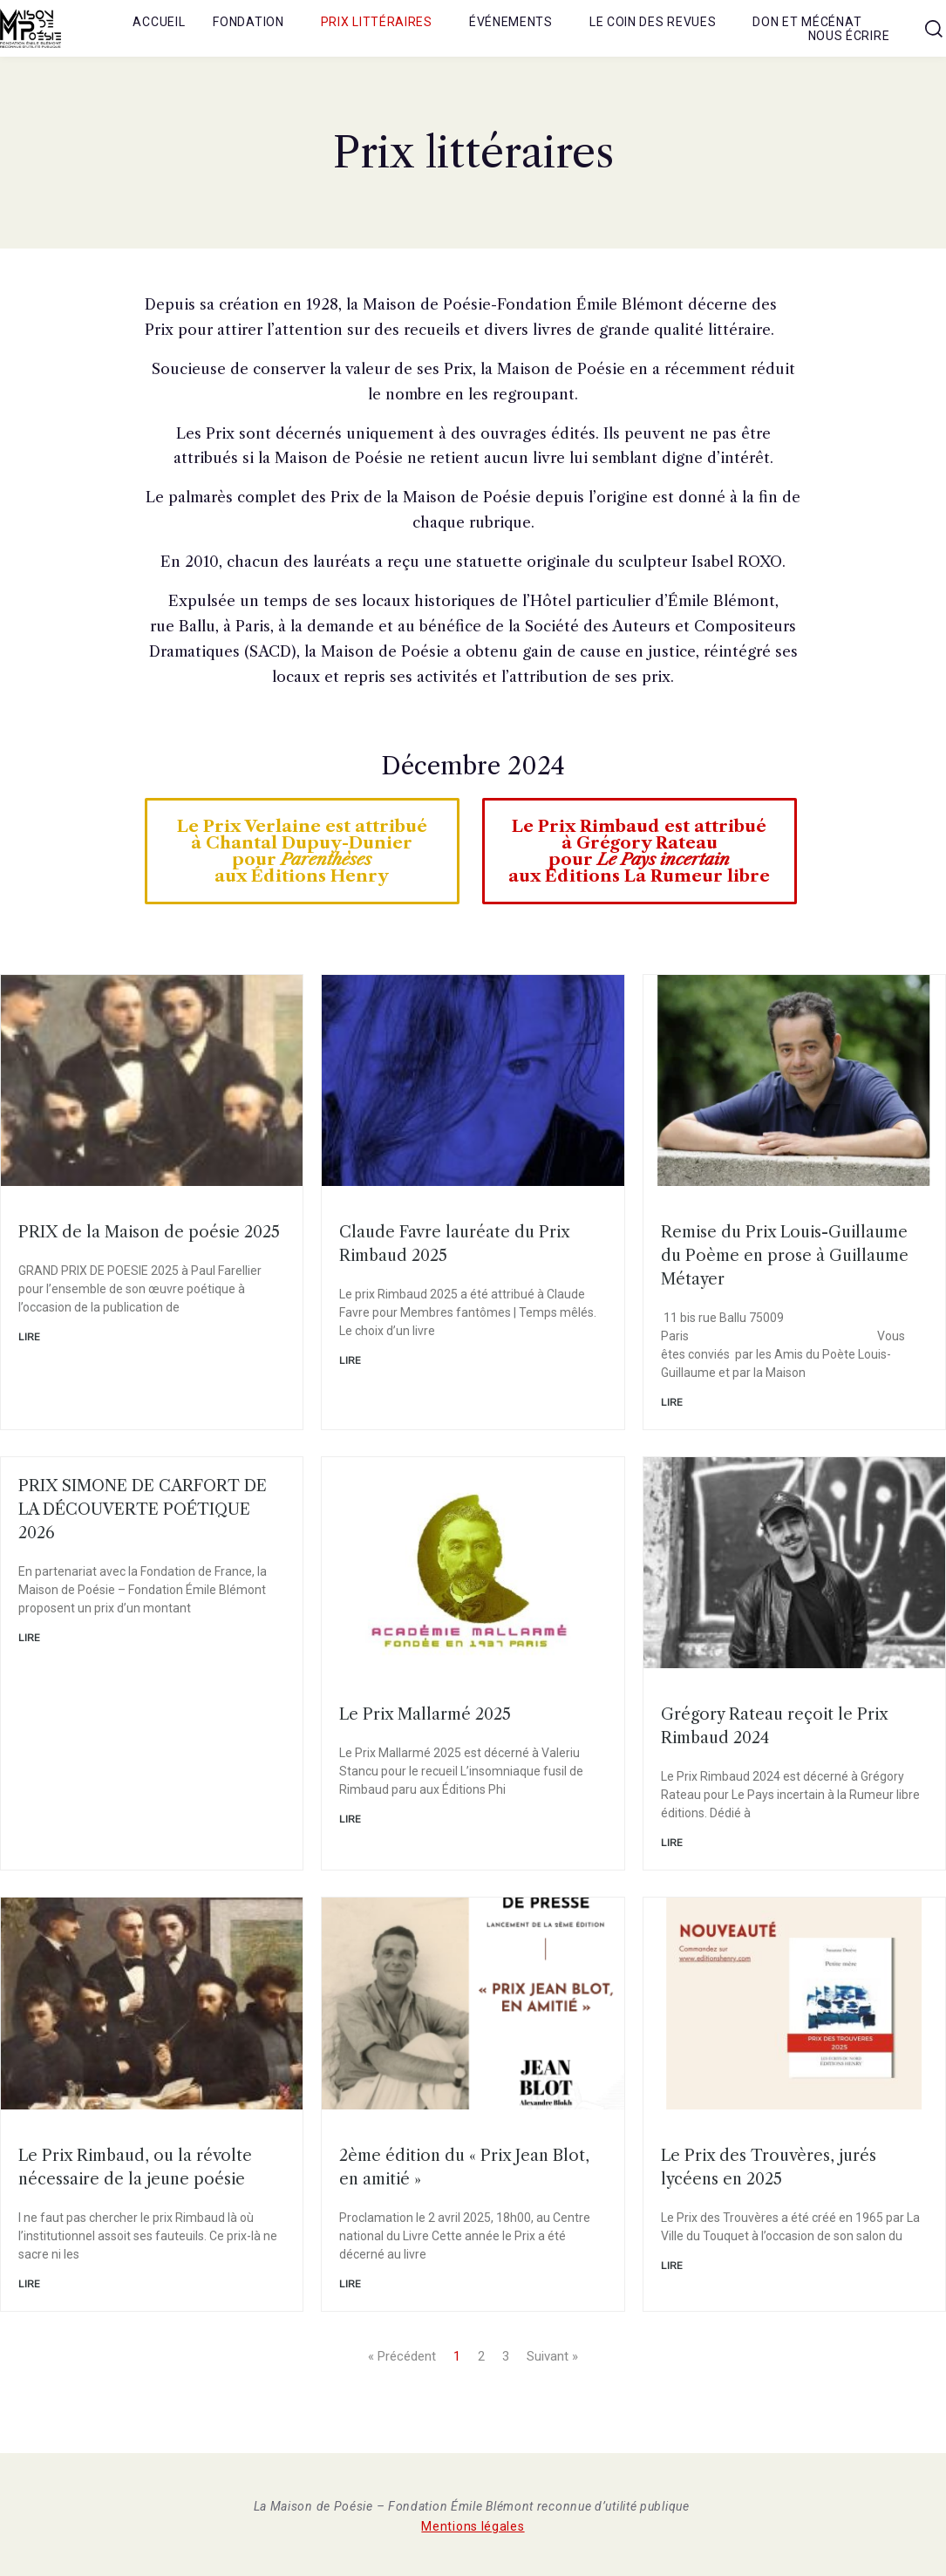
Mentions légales (472, 2526)
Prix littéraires (376, 22)
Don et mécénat (806, 22)
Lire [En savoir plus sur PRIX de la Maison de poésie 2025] (29, 1337)
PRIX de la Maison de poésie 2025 (149, 1232)
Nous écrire (849, 36)
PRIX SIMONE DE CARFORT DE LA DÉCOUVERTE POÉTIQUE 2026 (142, 1509)
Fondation (248, 22)
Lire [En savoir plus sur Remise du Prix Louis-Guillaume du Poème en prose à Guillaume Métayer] (672, 1402)
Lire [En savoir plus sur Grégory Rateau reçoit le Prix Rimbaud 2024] (672, 1843)
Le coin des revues (653, 22)
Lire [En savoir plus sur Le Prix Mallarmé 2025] (350, 1819)
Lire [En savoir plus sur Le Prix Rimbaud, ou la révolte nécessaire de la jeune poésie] (29, 2284)
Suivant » (552, 2356)
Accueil (159, 22)
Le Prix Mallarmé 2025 (425, 1714)
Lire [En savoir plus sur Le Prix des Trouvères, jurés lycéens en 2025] (672, 2266)
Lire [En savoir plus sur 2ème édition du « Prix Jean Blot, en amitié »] (350, 2284)
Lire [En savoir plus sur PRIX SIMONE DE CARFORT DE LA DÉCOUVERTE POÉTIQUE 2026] (29, 1638)
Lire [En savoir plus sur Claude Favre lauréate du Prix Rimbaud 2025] (350, 1360)
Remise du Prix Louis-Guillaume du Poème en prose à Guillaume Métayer (785, 1256)
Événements (511, 22)
